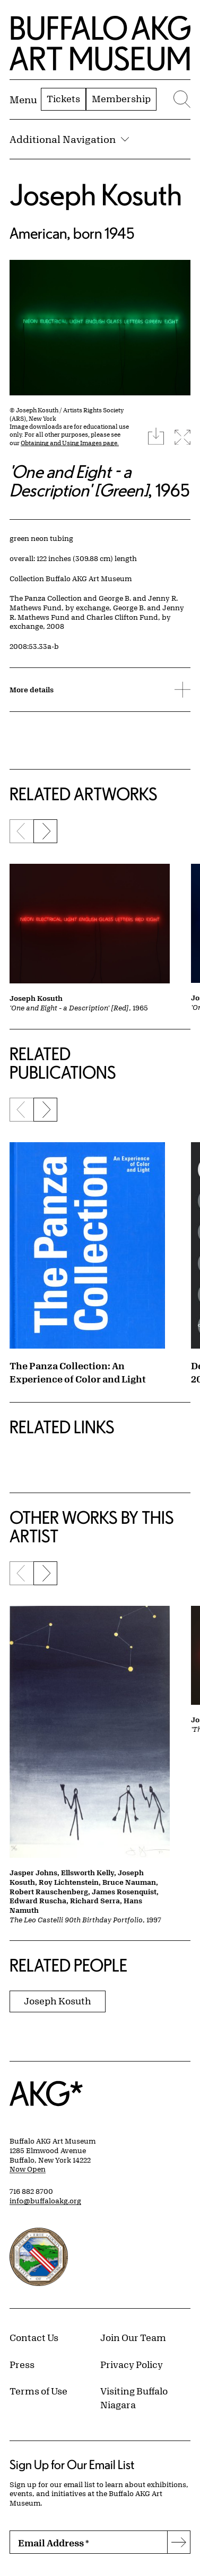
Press (22, 2364)
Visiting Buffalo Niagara (134, 2397)
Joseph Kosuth (96, 194)
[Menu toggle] (23, 99)
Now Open (28, 2169)
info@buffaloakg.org (45, 2201)
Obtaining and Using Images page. (70, 442)
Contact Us (34, 2337)
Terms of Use (38, 2390)
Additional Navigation (69, 139)
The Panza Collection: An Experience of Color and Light (78, 1372)
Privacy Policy (131, 2364)
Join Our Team (133, 2337)
